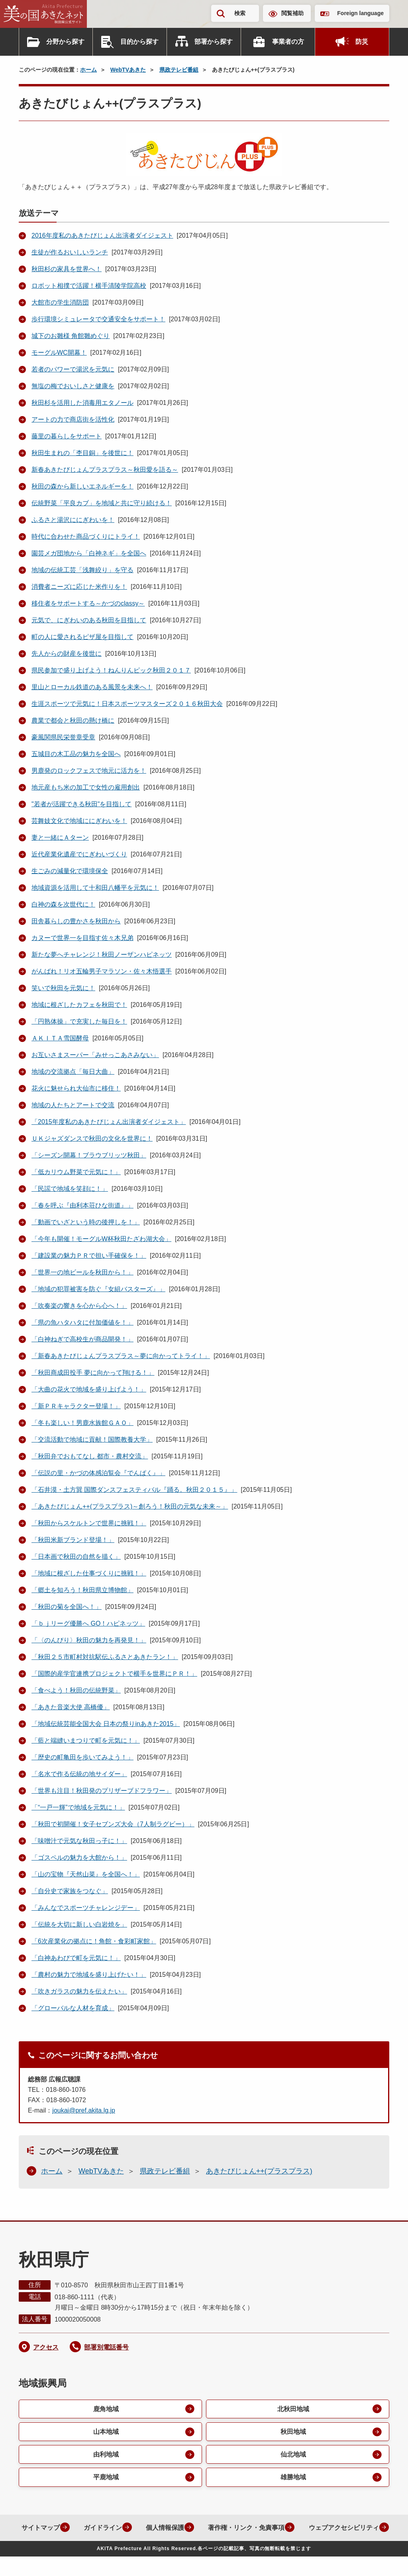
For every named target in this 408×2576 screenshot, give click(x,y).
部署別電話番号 (106, 2347)
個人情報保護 (210, 2528)
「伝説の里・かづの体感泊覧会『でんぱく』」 (98, 1473)
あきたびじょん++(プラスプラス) (259, 2171)
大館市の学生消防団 (60, 302)
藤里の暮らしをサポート (66, 436)
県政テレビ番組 (178, 69)
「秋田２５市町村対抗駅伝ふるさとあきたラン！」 (104, 1656)
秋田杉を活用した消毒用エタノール (82, 402)
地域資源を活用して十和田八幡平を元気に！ (95, 887)
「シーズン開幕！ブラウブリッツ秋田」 (88, 1155)
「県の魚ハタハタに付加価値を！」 (82, 1322)
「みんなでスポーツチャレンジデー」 (85, 1907)
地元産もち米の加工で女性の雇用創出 (85, 787)
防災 (361, 41)
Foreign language (360, 13)
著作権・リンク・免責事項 (292, 2528)
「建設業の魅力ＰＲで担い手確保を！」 (88, 1255)
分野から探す (65, 41)
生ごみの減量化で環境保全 (69, 871)
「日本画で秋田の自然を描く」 (76, 1556)
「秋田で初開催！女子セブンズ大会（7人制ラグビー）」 (112, 1824)
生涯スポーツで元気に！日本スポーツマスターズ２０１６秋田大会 (127, 703)
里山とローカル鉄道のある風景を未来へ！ (92, 687)
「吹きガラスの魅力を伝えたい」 (79, 1991)
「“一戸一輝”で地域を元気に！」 (78, 1807)
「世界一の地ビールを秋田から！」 (82, 1272)
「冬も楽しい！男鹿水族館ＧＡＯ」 (82, 1422)
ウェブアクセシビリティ (198, 2547)
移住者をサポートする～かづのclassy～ (88, 603)
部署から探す (213, 41)
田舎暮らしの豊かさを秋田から (76, 921)
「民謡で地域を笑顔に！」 (69, 1188)
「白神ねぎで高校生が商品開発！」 (82, 1339)
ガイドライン (147, 2528)
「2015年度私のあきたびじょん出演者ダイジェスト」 (108, 1121)
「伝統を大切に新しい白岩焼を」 (79, 1924)
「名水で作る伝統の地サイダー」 (79, 1774)
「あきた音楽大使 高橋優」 (70, 1707)
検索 (239, 13)
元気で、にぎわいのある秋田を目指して (88, 620)
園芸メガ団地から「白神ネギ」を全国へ (88, 553)
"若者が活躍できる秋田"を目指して (81, 804)
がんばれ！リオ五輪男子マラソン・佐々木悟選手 (101, 971)
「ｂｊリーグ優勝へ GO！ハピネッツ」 (88, 1623)
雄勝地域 (293, 2478)
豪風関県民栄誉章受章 (63, 737)
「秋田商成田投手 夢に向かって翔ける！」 (92, 1372)
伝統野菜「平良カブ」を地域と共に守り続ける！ (101, 503)
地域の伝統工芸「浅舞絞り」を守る (82, 570)
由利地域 (105, 2455)
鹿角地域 (105, 2409)
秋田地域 (293, 2432)
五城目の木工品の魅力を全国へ (76, 754)
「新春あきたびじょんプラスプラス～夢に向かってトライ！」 (120, 1355)
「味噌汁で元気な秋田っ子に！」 (79, 1840)
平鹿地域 (105, 2478)
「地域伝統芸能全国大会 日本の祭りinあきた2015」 (105, 1723)
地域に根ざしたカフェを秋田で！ (79, 1004)
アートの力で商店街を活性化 (72, 419)
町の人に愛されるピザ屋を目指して (82, 636)
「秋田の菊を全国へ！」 (66, 1606)
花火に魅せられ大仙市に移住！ (76, 1088)
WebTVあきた (128, 69)
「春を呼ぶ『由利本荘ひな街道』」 (82, 1205)
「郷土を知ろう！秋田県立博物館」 (82, 1590)
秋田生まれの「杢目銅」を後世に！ (82, 453)
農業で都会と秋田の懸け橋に (72, 720)
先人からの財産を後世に (66, 653)
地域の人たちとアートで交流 (72, 1105)
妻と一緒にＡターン (60, 837)
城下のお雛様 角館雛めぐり (70, 335)
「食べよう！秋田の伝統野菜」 (76, 1690)
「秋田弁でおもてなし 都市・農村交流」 (89, 1456)
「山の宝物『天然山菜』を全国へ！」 (85, 1874)
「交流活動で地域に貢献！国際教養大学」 (92, 1439)
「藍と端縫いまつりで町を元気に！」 (85, 1740)
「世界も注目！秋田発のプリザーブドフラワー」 (101, 1790)
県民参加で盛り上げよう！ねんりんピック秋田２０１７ (111, 670)
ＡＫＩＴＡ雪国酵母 (60, 1038)
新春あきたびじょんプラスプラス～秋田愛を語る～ (104, 469)
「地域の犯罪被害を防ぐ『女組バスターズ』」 (98, 1289)
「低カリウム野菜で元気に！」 (76, 1172)
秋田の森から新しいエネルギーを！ (82, 486)
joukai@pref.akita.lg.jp (83, 2110)
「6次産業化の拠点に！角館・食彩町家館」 (93, 1941)
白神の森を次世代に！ (63, 904)
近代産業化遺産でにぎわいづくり (79, 854)
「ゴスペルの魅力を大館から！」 (79, 1857)
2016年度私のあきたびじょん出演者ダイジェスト (102, 235)
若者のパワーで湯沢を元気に (72, 369)
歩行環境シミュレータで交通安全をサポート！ (98, 319)
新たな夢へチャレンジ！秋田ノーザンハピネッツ (101, 954)
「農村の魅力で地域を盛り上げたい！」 (88, 1974)
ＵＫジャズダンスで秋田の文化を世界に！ (92, 1138)
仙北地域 (293, 2455)
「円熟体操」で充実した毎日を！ (79, 1021)
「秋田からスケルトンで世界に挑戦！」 (88, 1523)
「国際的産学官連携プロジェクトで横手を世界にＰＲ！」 (114, 1673)
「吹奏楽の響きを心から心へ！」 (79, 1305)
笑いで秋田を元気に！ (63, 988)
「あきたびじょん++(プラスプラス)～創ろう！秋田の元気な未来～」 (129, 1506)
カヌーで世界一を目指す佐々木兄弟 (82, 937)
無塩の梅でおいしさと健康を (72, 386)
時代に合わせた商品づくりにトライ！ (85, 536)
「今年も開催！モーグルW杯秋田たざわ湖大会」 (101, 1238)
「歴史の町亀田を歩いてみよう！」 (82, 1757)
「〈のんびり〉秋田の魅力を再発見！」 (88, 1640)
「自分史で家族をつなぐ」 (69, 1891)
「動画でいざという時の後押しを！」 (85, 1222)
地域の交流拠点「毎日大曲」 (72, 1071)
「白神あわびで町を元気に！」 (76, 1957)
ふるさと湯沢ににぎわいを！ (72, 519)
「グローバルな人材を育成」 (72, 2008)
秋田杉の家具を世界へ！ (66, 269)
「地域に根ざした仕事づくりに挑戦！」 (88, 1573)
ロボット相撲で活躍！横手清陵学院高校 (88, 285)
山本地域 (105, 2432)
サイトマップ (84, 2528)
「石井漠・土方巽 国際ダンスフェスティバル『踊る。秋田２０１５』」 (134, 1489)
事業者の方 (288, 41)
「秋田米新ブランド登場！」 (72, 1539)
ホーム (88, 69)
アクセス (46, 2347)
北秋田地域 (293, 2409)
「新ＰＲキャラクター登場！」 (76, 1406)
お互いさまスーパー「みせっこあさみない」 (95, 1055)
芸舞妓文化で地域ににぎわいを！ (79, 820)
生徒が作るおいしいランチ (69, 252)
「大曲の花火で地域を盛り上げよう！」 (88, 1389)
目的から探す (139, 41)
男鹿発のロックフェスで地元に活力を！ (88, 770)
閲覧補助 (292, 13)
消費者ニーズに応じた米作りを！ (79, 586)
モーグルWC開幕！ (59, 352)
